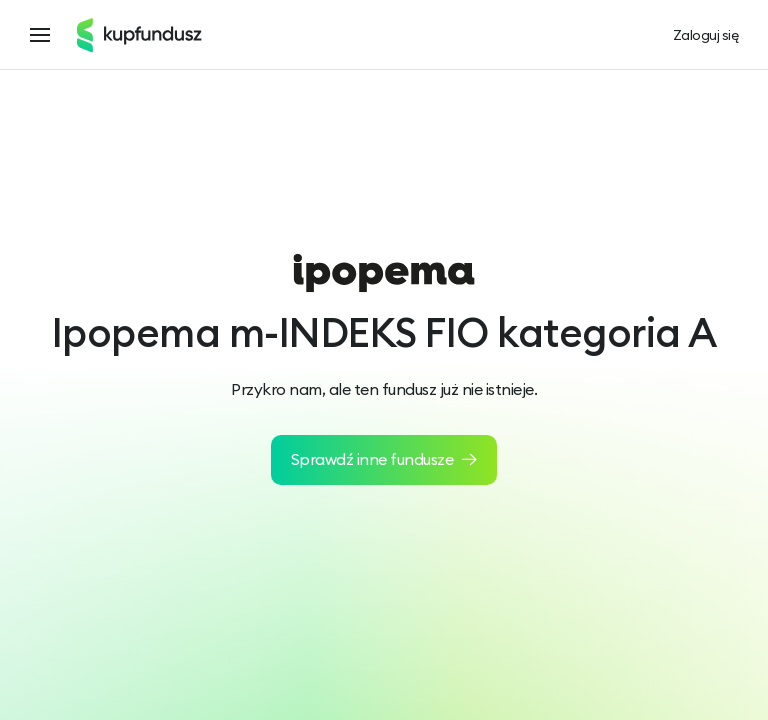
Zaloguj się (706, 35)
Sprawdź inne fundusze (384, 459)
